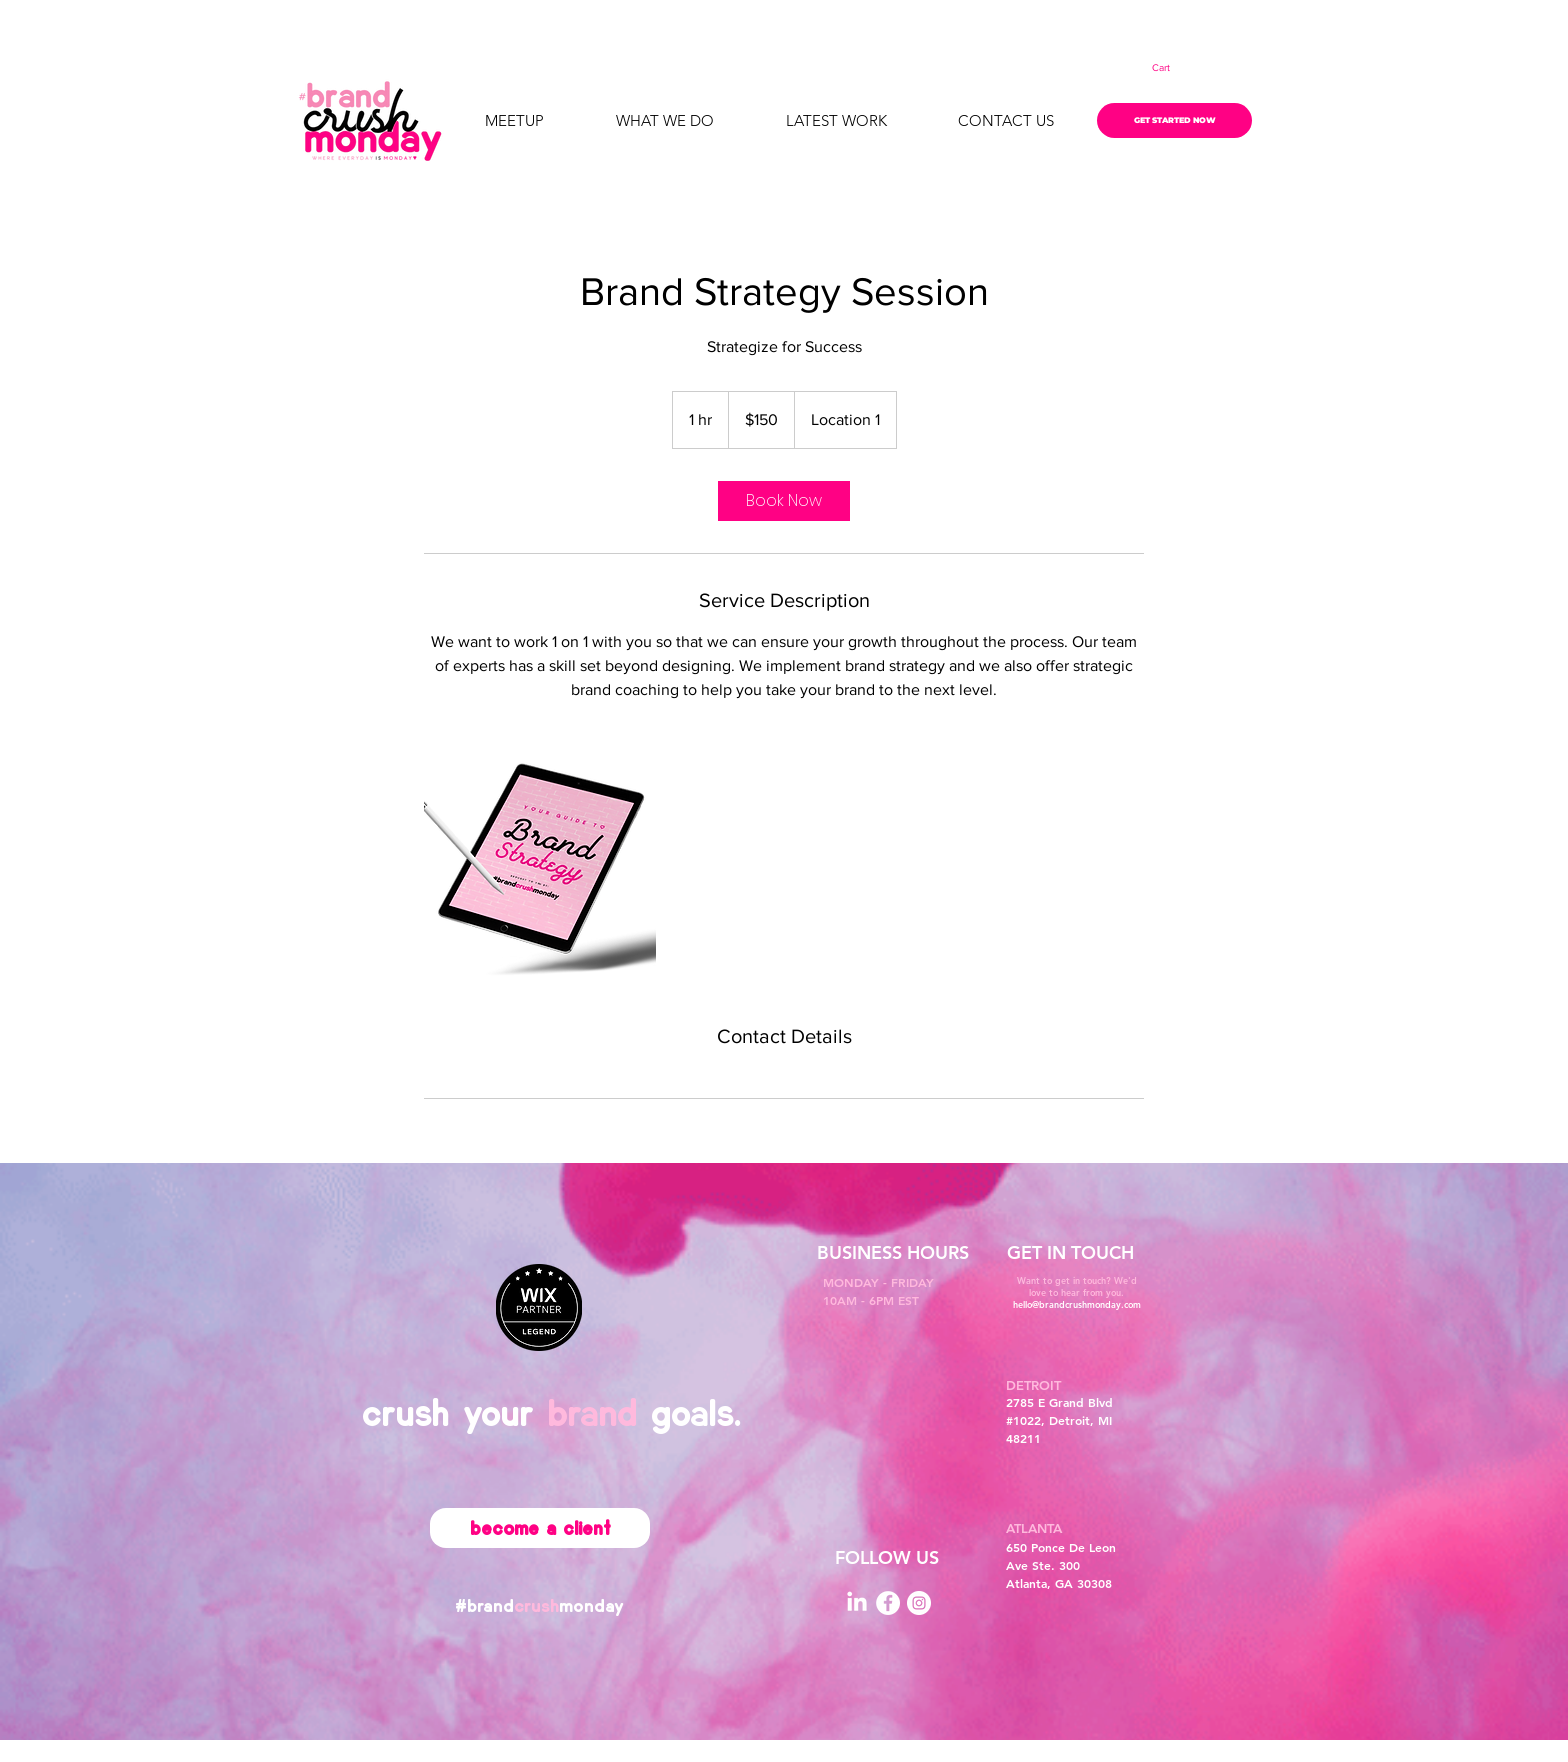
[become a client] (540, 1528)
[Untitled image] (540, 862)
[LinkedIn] (857, 1603)
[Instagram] (919, 1603)
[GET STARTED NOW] (1174, 120)
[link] (784, 501)
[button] (1174, 68)
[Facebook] (888, 1603)
